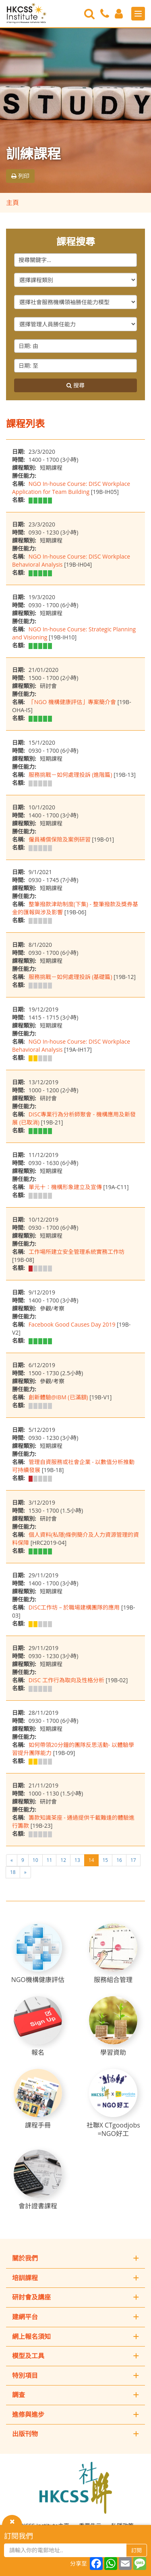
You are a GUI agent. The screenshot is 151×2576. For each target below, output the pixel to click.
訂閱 (136, 2550)
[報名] (38, 2026)
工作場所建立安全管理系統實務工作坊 (76, 1251)
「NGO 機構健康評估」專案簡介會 (72, 702)
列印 (20, 176)
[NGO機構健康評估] (38, 1953)
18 (13, 1872)
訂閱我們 (18, 2536)
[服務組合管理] (113, 1953)
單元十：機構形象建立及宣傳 (65, 1187)
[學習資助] (113, 2026)
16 (119, 1860)
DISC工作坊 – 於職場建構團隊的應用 (74, 1607)
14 (91, 1860)
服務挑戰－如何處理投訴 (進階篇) (70, 774)
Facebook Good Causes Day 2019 (72, 1324)
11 (49, 1860)
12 (63, 1860)
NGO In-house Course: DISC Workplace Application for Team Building (71, 488)
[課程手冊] (38, 2099)
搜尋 (75, 385)
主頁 (12, 202)
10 (35, 1860)
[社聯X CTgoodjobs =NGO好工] (113, 2103)
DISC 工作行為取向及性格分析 (66, 1680)
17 (133, 1860)
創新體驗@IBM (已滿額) (58, 1397)
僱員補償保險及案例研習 (60, 839)
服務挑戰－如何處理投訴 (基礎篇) (70, 977)
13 (77, 1860)
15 (105, 1860)
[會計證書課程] (38, 2180)
